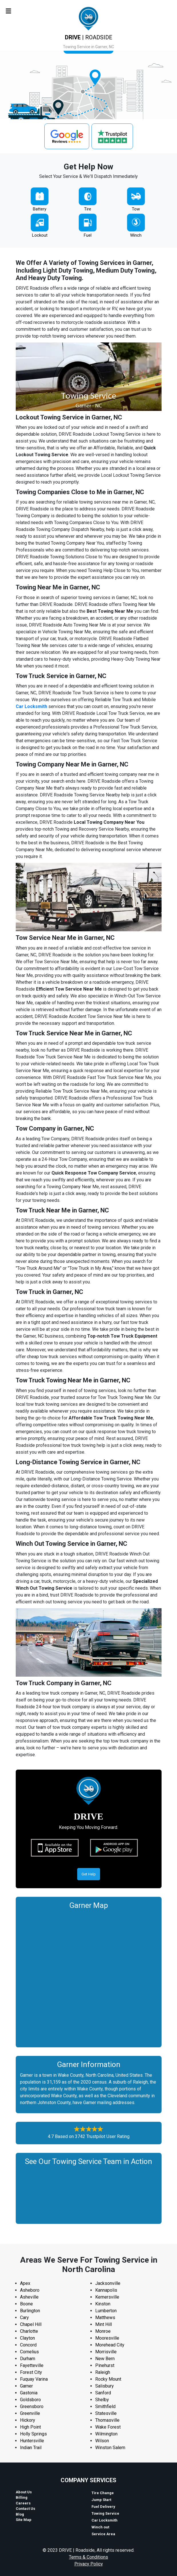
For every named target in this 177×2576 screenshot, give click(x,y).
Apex (25, 2283)
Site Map (23, 2520)
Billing (21, 2497)
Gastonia (28, 2393)
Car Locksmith (105, 2520)
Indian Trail (30, 2447)
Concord (28, 2345)
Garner (26, 2386)
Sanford (103, 2393)
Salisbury (104, 2386)
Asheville (29, 2297)
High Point (30, 2427)
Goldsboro (30, 2399)
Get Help (88, 1874)
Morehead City (109, 2345)
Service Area (103, 2534)
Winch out (100, 2527)
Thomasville (107, 2420)
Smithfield (105, 2406)
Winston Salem (110, 2447)
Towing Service (105, 2513)
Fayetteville (31, 2365)
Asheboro (29, 2290)
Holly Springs (33, 2434)
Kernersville (107, 2297)
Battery (39, 209)
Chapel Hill (30, 2324)
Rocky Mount (108, 2379)
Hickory (27, 2420)
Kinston (102, 2304)
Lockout (39, 235)
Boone (26, 2304)
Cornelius (29, 2351)
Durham (27, 2358)
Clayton (27, 2338)
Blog (20, 2514)
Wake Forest (108, 2427)
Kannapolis (106, 2290)
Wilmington (106, 2434)
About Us (24, 2492)
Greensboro (31, 2406)
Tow (136, 209)
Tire (87, 209)
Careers (23, 2503)
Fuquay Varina (34, 2379)
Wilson (102, 2440)
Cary (24, 2317)
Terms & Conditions (88, 2557)
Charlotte (29, 2331)
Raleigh (102, 2372)
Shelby (102, 2399)
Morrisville (106, 2351)
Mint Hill (103, 2324)
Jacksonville (107, 2283)
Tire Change (103, 2493)
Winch (136, 235)
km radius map (88, 1977)
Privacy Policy (88, 2564)
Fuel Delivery (103, 2506)
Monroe (103, 2331)
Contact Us (25, 2508)
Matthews (105, 2317)
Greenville (30, 2413)
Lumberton (106, 2310)
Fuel (88, 235)
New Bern (105, 2358)
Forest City (31, 2372)
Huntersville (32, 2440)
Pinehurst (104, 2365)
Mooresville (107, 2338)
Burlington (30, 2310)
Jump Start (101, 2500)
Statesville (106, 2413)
